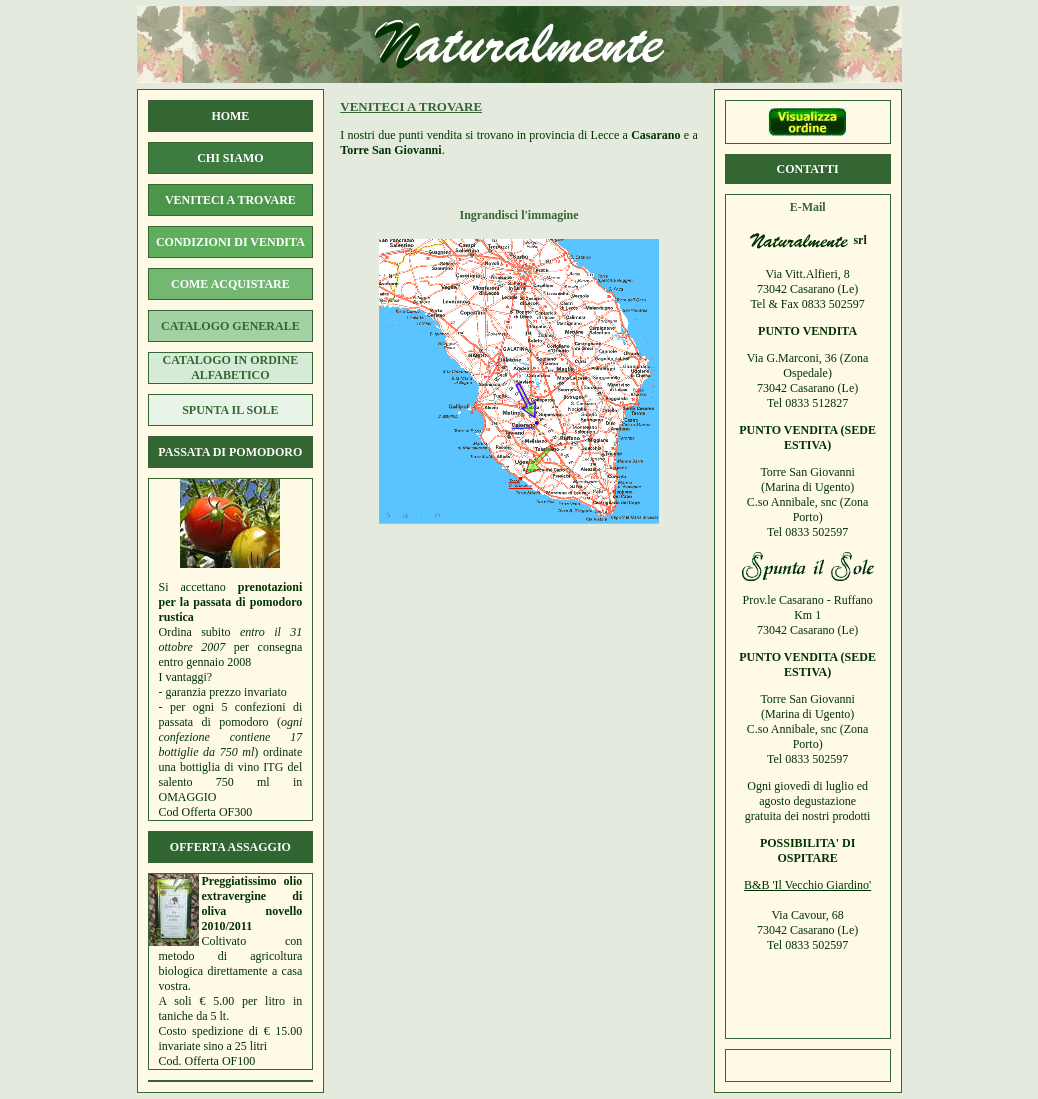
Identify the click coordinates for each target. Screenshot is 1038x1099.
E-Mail (808, 207)
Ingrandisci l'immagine (518, 215)
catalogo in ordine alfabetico (231, 367)
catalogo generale (230, 326)
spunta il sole (230, 410)
